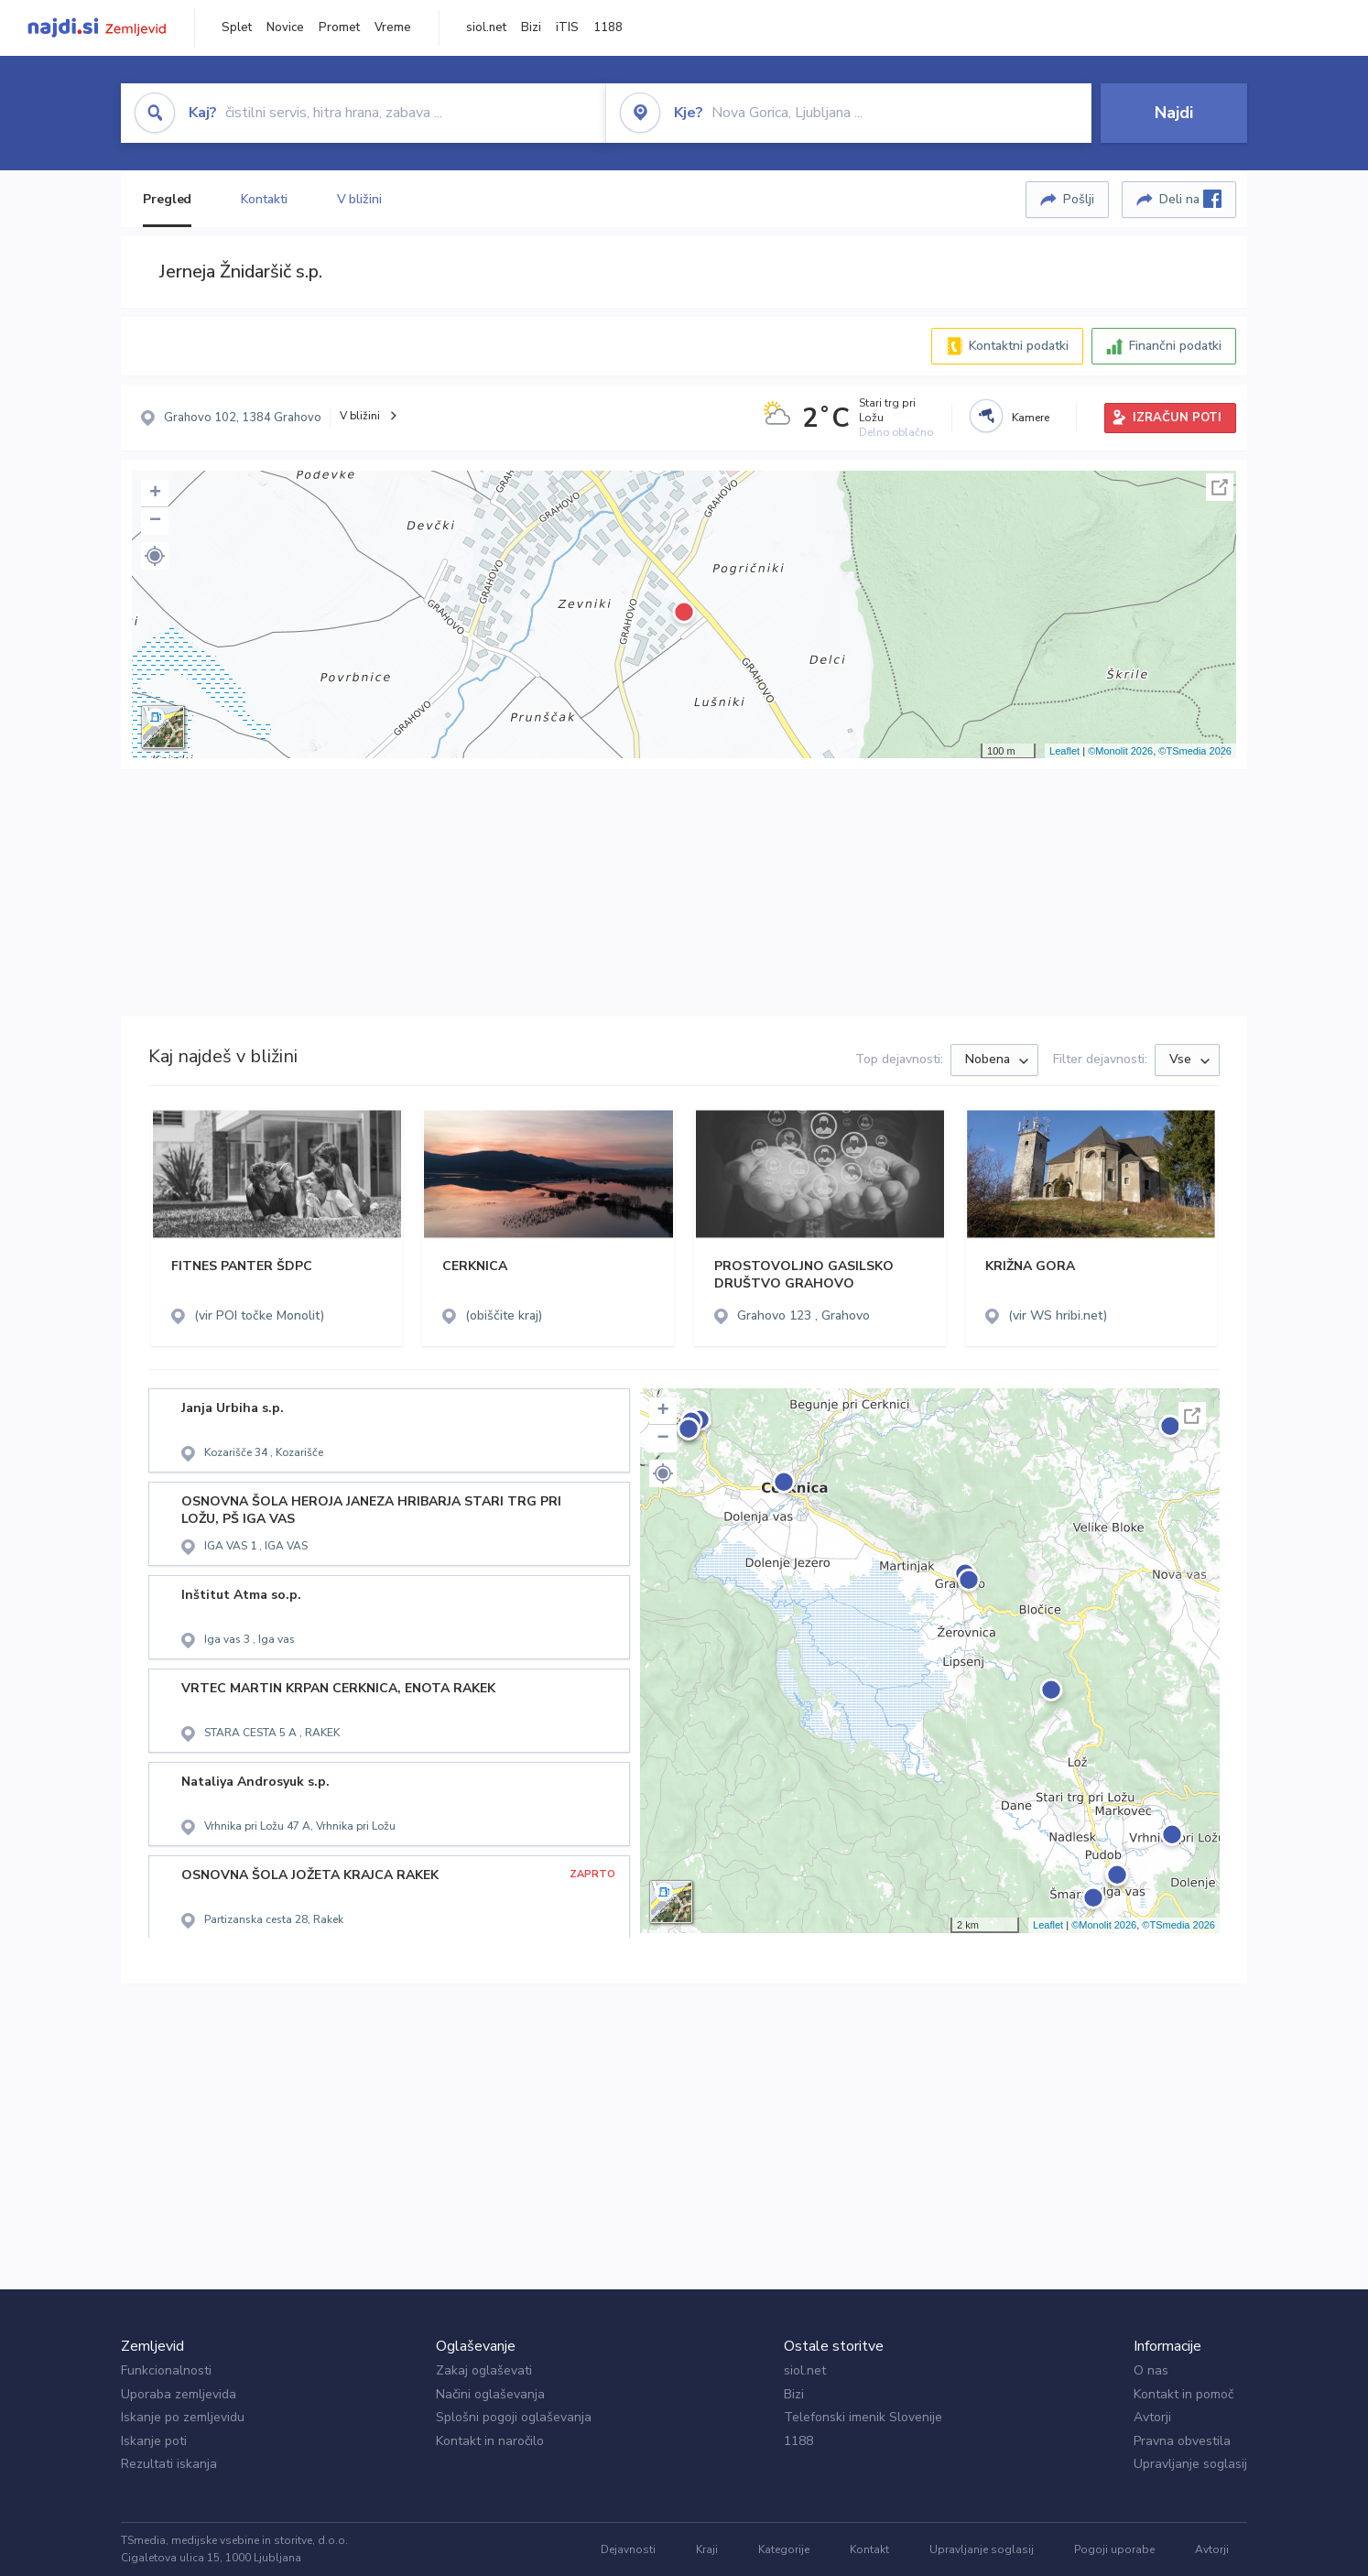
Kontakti (264, 199)
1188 (608, 27)
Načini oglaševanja (490, 2394)
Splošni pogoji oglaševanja (514, 2417)
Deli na (1190, 199)
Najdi (1174, 113)
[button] (154, 556)
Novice (285, 27)
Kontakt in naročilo (490, 2441)
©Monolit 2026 (1120, 750)
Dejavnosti (628, 2549)
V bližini (359, 199)
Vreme (393, 27)
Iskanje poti (154, 2441)
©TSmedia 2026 (1195, 750)
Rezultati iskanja (169, 2464)
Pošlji (1078, 199)
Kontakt (869, 2549)
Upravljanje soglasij (1190, 2464)
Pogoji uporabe (1114, 2549)
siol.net (486, 27)
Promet (339, 27)
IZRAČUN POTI (1177, 417)
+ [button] (155, 493)
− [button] (155, 521)
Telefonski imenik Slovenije (863, 2417)
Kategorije (783, 2549)
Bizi (531, 27)
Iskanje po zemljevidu (182, 2417)
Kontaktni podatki (1019, 345)
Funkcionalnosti (166, 2370)
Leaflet (1064, 750)
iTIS (567, 27)
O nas (1151, 2370)
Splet (237, 27)
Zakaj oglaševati (484, 2370)
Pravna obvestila (1182, 2441)
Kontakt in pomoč (1183, 2394)
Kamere (1030, 417)
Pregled (167, 199)
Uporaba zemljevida (178, 2394)
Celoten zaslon (1219, 487)
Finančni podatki (1175, 345)
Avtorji (1152, 2417)
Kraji (707, 2549)
